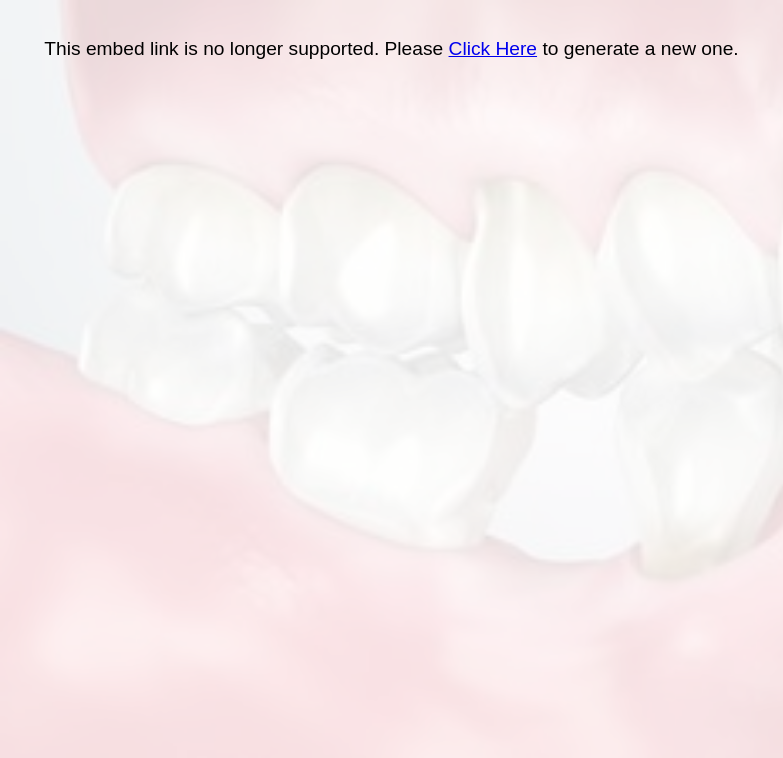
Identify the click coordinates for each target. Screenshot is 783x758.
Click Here (493, 48)
